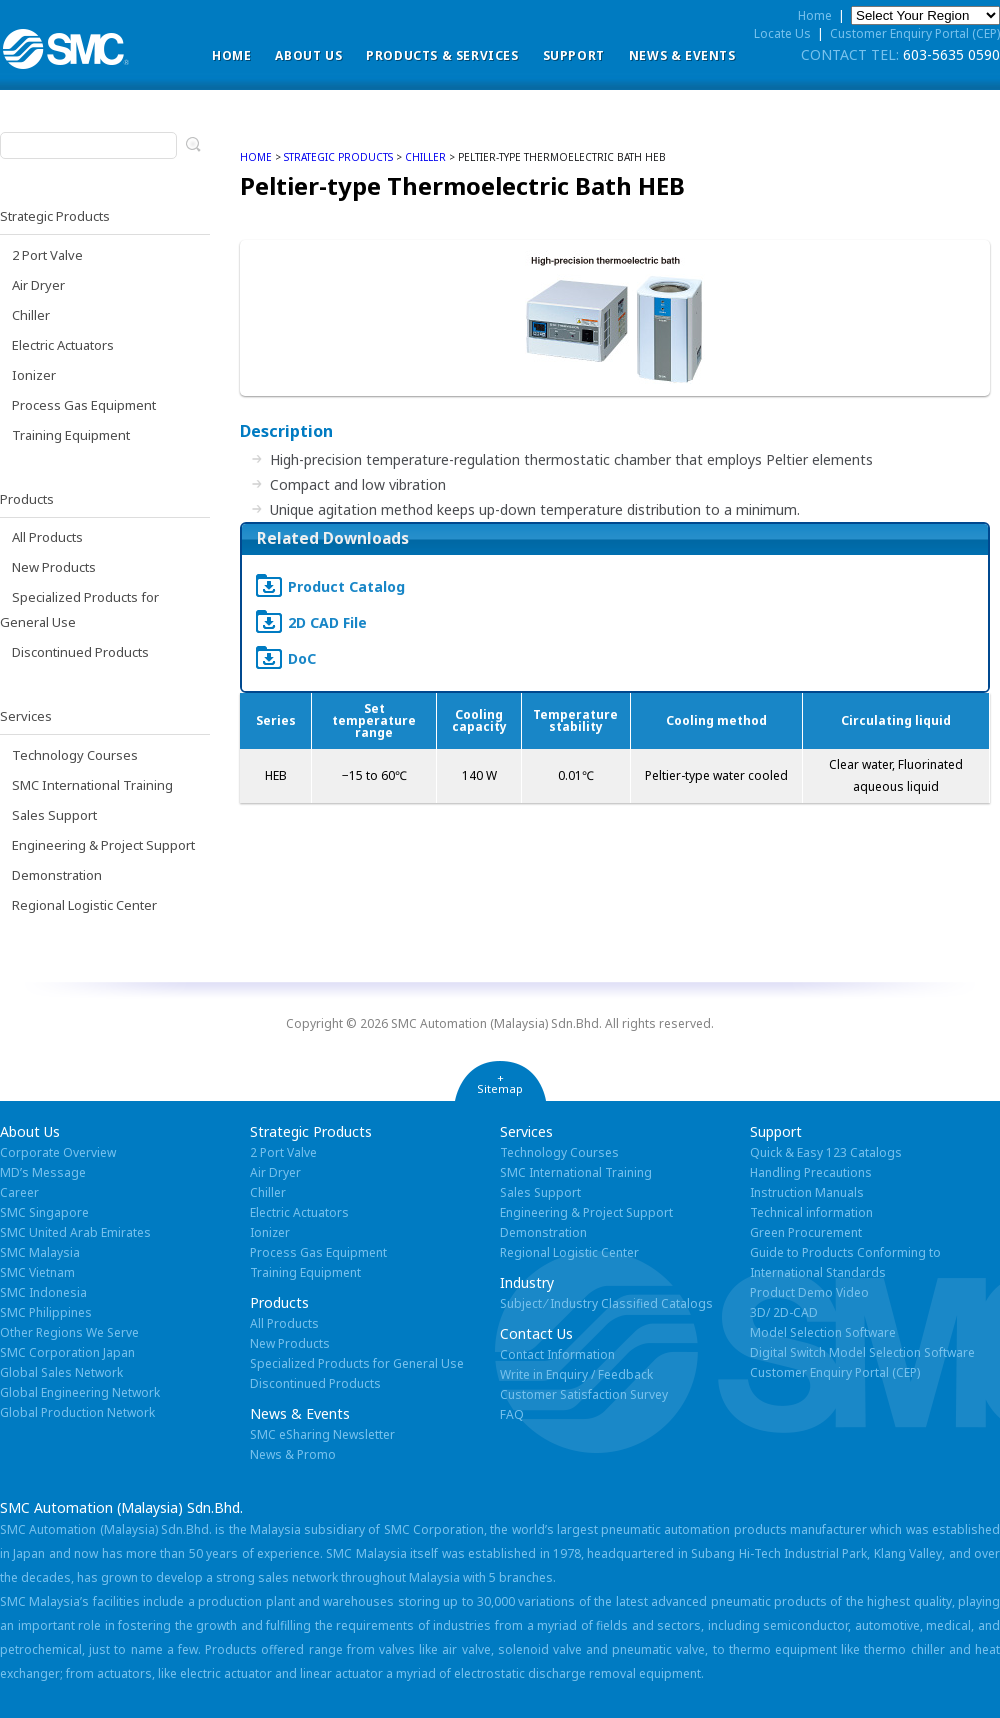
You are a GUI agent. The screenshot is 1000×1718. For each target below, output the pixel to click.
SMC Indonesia (43, 1292)
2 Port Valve (47, 255)
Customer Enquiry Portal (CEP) (915, 33)
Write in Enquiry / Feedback (576, 1374)
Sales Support (54, 815)
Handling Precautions (811, 1172)
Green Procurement (806, 1232)
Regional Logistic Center (84, 905)
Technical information (811, 1212)
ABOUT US (308, 55)
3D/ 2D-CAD (784, 1312)
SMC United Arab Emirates (75, 1232)
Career (19, 1192)
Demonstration (57, 875)
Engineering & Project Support (103, 845)
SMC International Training (92, 785)
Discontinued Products (80, 652)
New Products (54, 567)
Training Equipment (71, 435)
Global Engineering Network (80, 1392)
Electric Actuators (63, 345)
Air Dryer (38, 285)
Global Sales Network (61, 1372)
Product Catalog (346, 586)
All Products (47, 537)
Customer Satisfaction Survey (584, 1394)
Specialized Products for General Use (357, 1363)
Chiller (31, 315)
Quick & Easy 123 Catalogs (826, 1152)
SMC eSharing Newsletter (322, 1434)
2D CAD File (327, 622)
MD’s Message (43, 1172)
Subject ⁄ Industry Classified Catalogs (606, 1303)
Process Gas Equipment (84, 405)
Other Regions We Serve (69, 1332)
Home (231, 55)
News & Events (682, 55)
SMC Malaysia (40, 1252)
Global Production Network (77, 1412)
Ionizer (34, 375)
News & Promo (293, 1454)
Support (574, 55)
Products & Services (442, 55)
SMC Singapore (44, 1212)
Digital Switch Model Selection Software (862, 1352)
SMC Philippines (46, 1312)
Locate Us (782, 33)
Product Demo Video (809, 1292)
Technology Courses (75, 755)
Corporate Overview (58, 1152)
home (256, 157)
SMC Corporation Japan (67, 1352)
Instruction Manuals (807, 1192)
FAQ (512, 1414)
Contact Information (557, 1354)
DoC (302, 658)
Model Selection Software (823, 1332)
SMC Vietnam (37, 1272)
